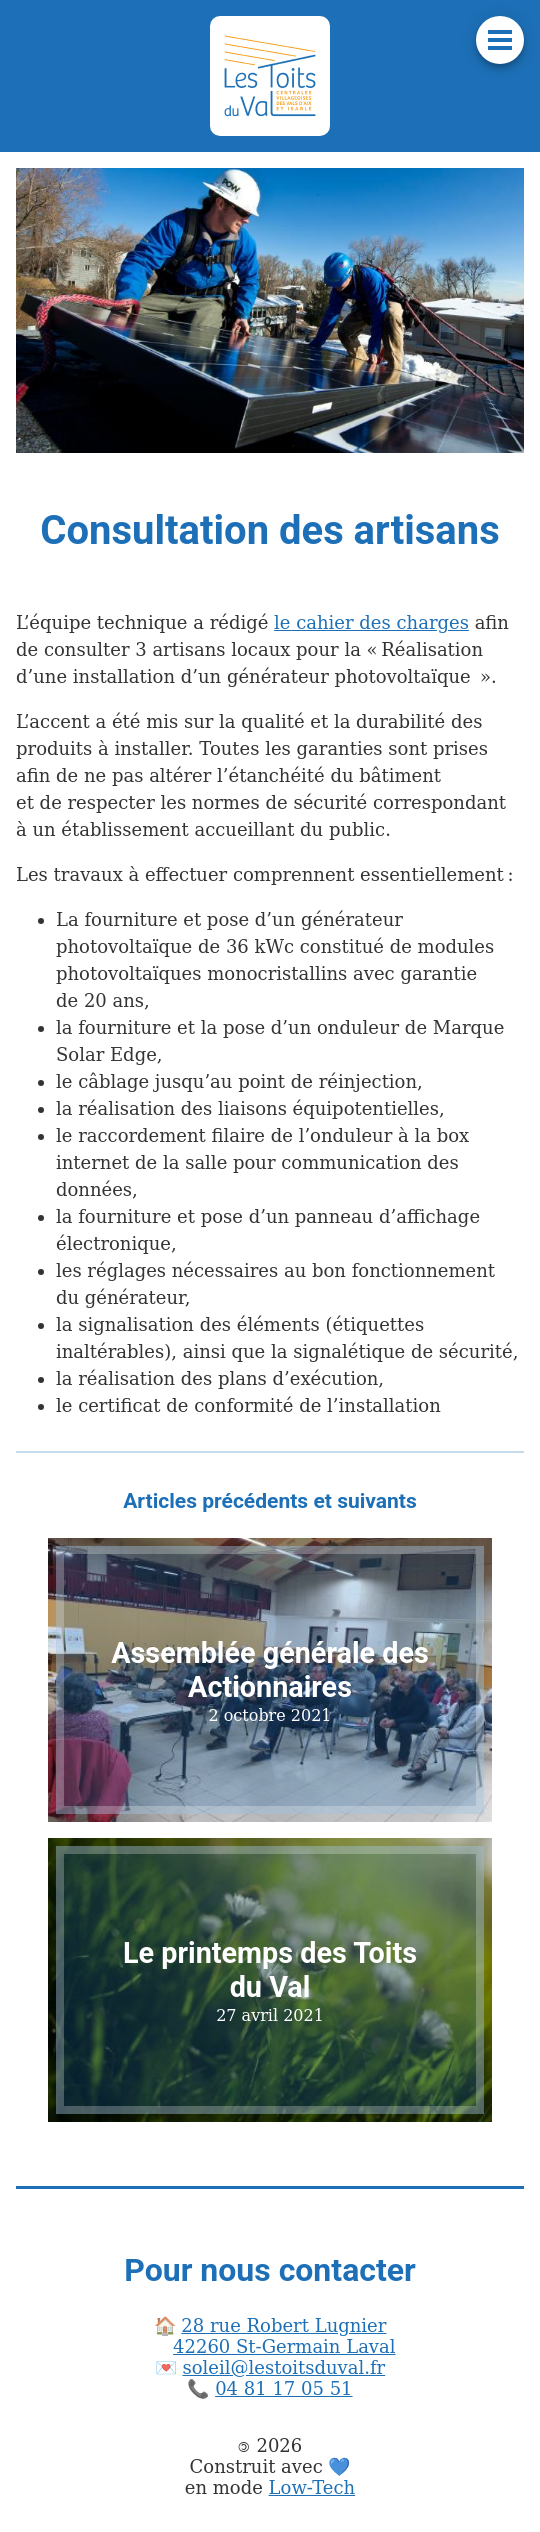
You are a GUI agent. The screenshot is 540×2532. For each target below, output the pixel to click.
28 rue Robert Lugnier (283, 2325)
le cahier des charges (371, 622)
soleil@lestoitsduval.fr (284, 2367)
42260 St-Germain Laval (284, 2346)
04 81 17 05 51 (283, 2388)
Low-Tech (312, 2487)
